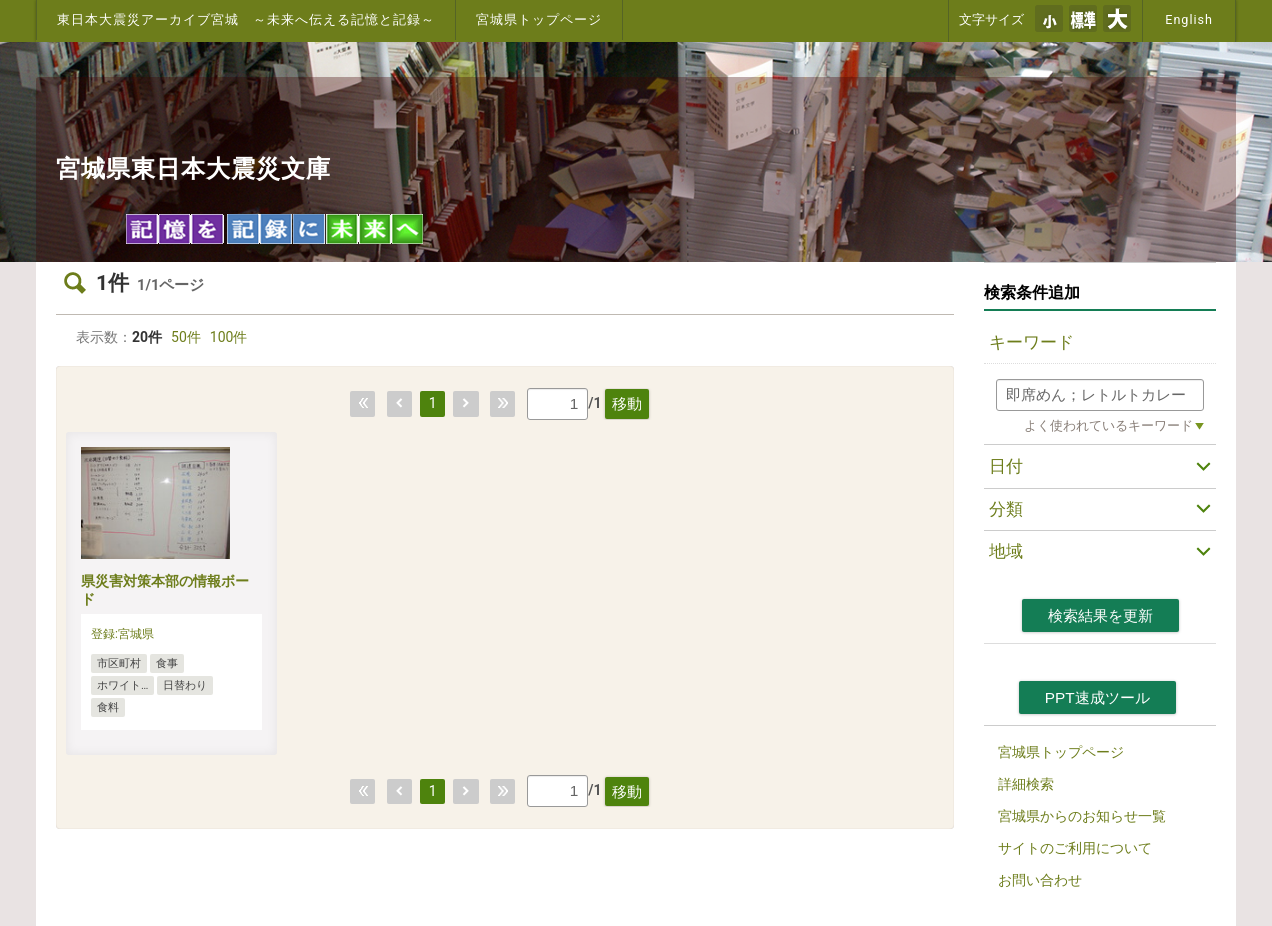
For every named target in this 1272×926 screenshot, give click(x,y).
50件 (186, 337)
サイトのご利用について (1075, 848)
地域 (1006, 551)
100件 (229, 337)
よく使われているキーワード (1108, 425)
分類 (1006, 509)
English (1189, 19)
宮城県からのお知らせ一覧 (1082, 816)
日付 (1006, 466)
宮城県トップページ (539, 19)
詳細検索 (1026, 784)
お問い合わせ (1040, 880)
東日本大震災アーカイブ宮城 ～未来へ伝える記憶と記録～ (246, 19)
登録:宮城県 (122, 634)
